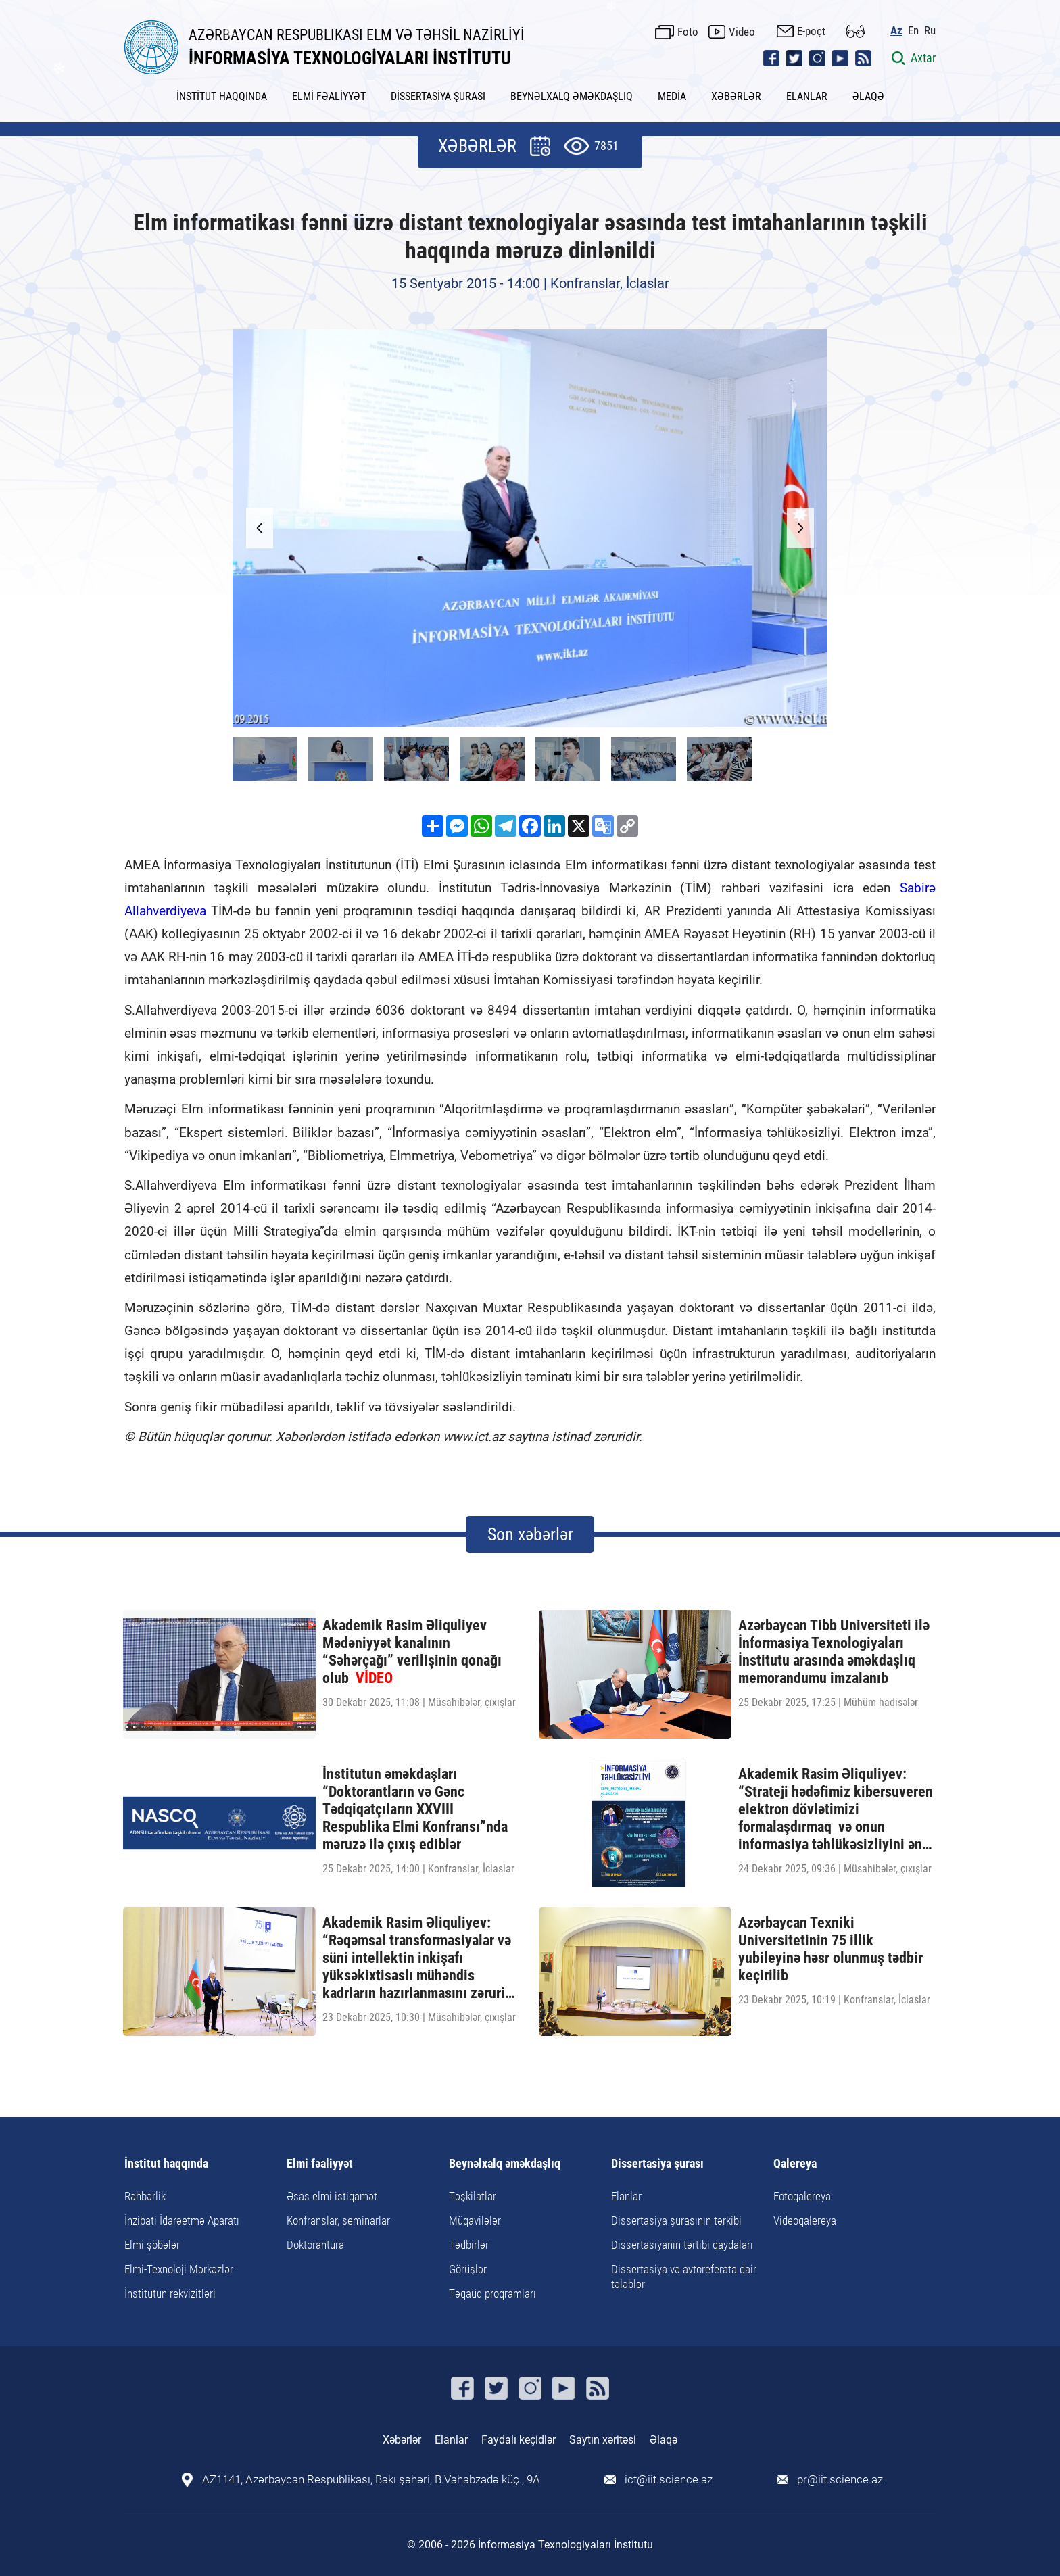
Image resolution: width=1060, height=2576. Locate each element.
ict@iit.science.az (669, 2479)
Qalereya (795, 2164)
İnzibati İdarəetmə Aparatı (181, 2220)
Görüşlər (468, 2269)
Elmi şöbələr (152, 2245)
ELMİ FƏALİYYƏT (329, 96)
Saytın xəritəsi (602, 2439)
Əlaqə (663, 2439)
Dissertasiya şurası (657, 2164)
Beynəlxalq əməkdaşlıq (504, 2164)
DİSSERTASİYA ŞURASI (438, 96)
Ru (930, 31)
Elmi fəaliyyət (320, 2164)
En (913, 31)
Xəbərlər (402, 2439)
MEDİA (672, 96)
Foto (687, 32)
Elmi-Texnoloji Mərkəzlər (178, 2269)
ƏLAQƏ (868, 96)
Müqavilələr (475, 2220)
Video (742, 32)
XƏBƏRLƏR (736, 96)
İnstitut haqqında (166, 2164)
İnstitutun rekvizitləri (170, 2293)
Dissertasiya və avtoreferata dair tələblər (683, 2276)
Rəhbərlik (145, 2196)
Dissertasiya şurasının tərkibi (676, 2220)
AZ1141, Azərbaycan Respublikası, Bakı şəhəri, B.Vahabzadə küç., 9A (371, 2479)
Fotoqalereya (802, 2196)
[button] (800, 528)
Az (896, 31)
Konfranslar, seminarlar (338, 2220)
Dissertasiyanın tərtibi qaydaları (682, 2245)
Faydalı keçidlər (518, 2439)
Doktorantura (315, 2245)
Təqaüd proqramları (492, 2293)
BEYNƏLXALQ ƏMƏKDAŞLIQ (571, 96)
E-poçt (811, 31)
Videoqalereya (804, 2220)
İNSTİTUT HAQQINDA (221, 96)
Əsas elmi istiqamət (332, 2196)
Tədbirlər (469, 2245)
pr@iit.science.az (840, 2479)
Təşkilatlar (472, 2196)
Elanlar (626, 2196)
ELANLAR (806, 96)
